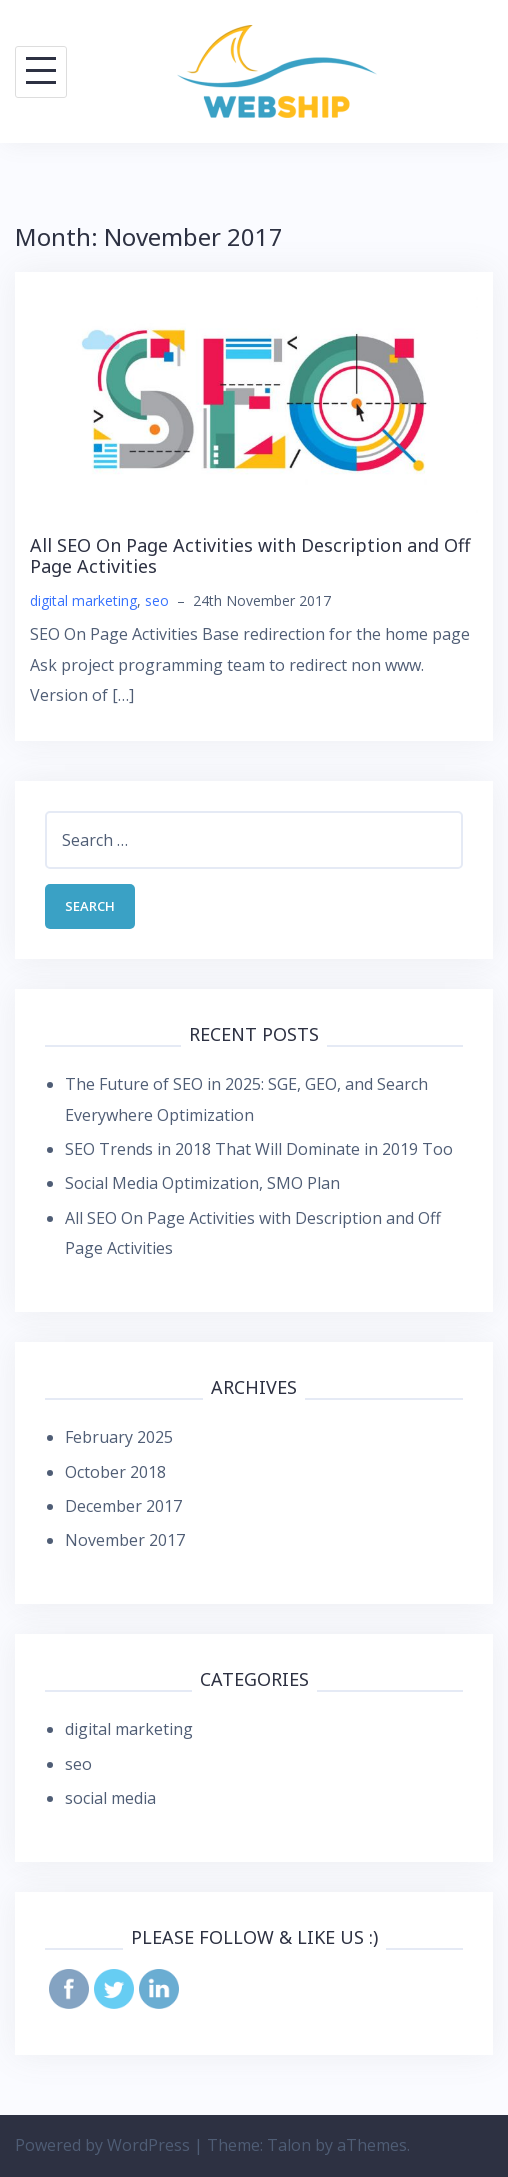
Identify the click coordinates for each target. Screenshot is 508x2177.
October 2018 (115, 1472)
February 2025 (119, 1437)
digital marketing (83, 600)
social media (110, 1798)
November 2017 (125, 1540)
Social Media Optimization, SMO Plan (202, 1183)
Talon (289, 2145)
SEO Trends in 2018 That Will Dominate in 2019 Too (259, 1149)
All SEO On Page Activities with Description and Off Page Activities (250, 556)
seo (157, 600)
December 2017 (123, 1506)
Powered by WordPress (102, 2145)
